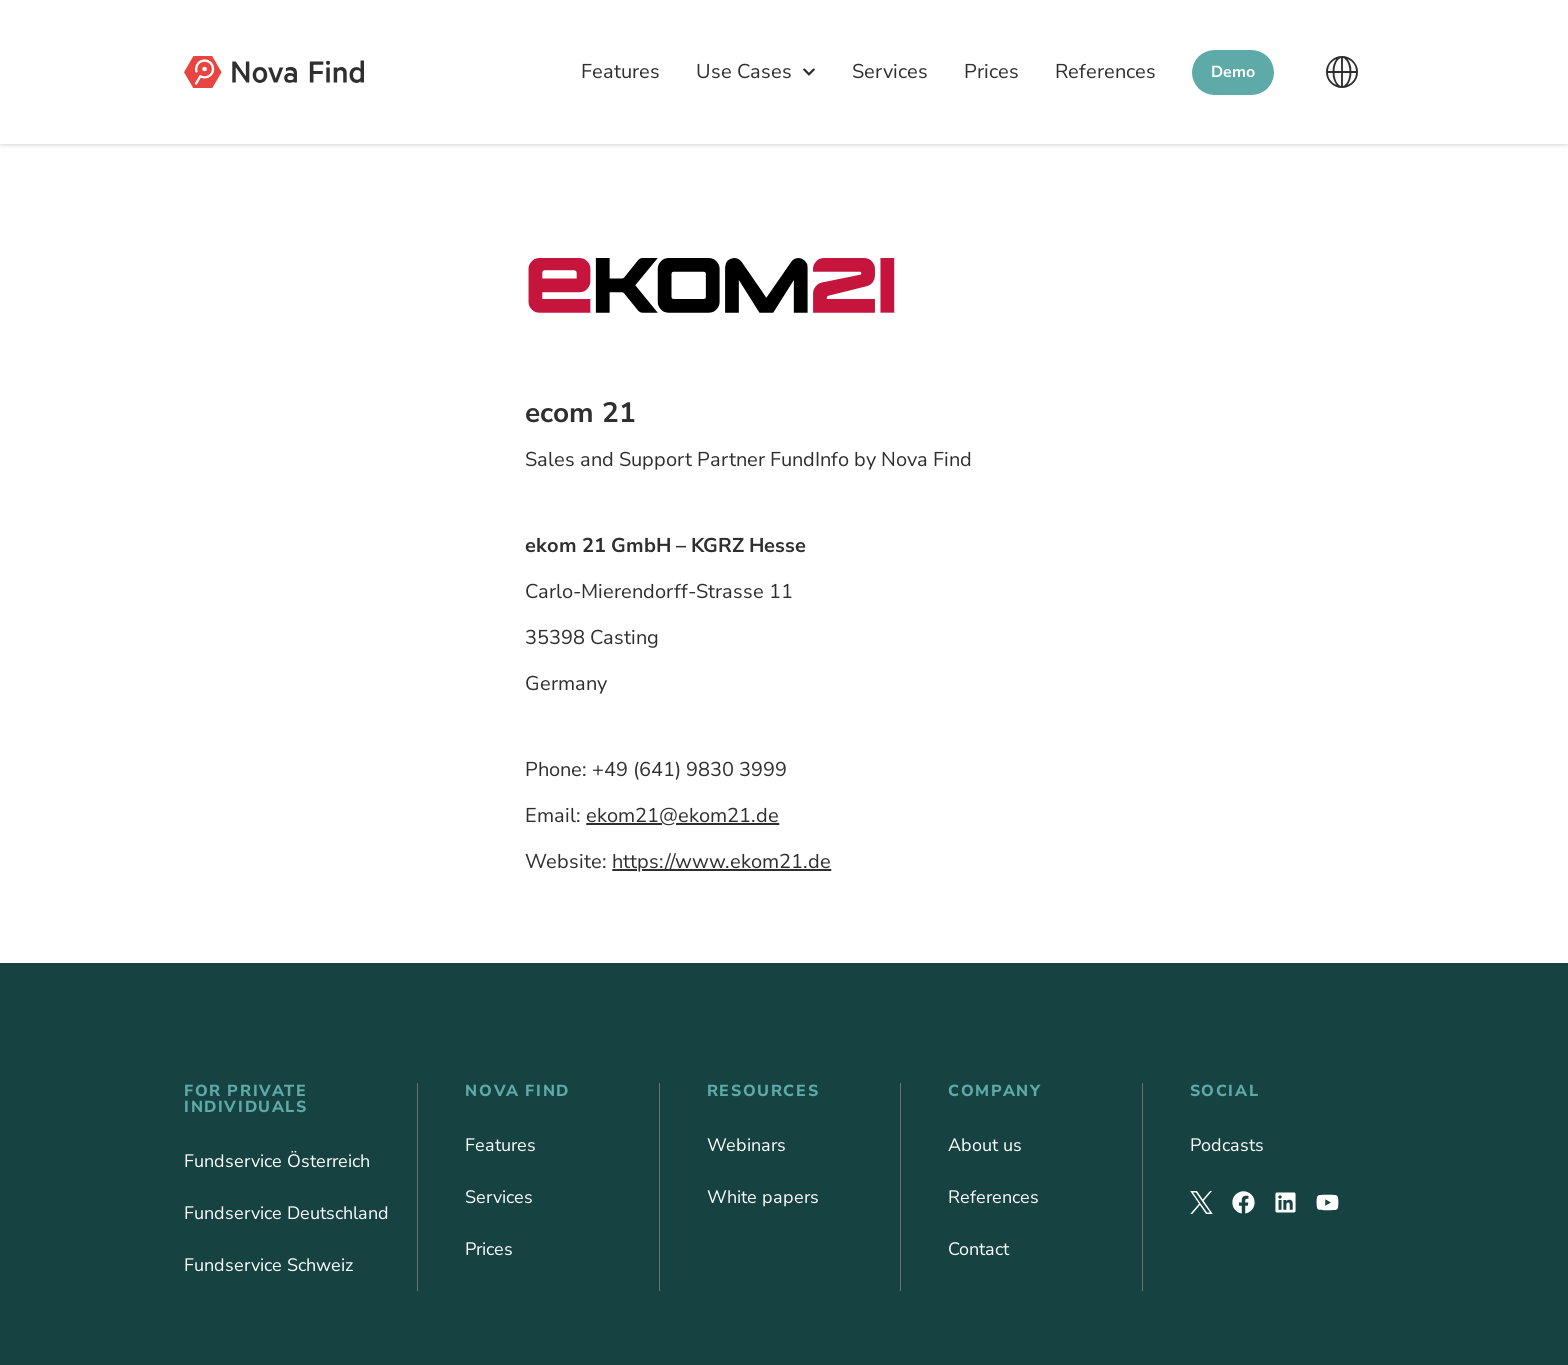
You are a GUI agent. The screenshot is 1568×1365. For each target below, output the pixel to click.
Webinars (746, 1145)
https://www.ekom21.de (721, 861)
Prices (991, 71)
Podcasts (1227, 1145)
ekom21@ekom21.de (682, 815)
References (1105, 71)
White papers (763, 1197)
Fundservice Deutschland (286, 1213)
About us (985, 1145)
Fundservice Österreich (277, 1161)
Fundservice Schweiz (268, 1265)
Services (890, 71)
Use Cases (756, 72)
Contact (978, 1249)
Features (620, 71)
